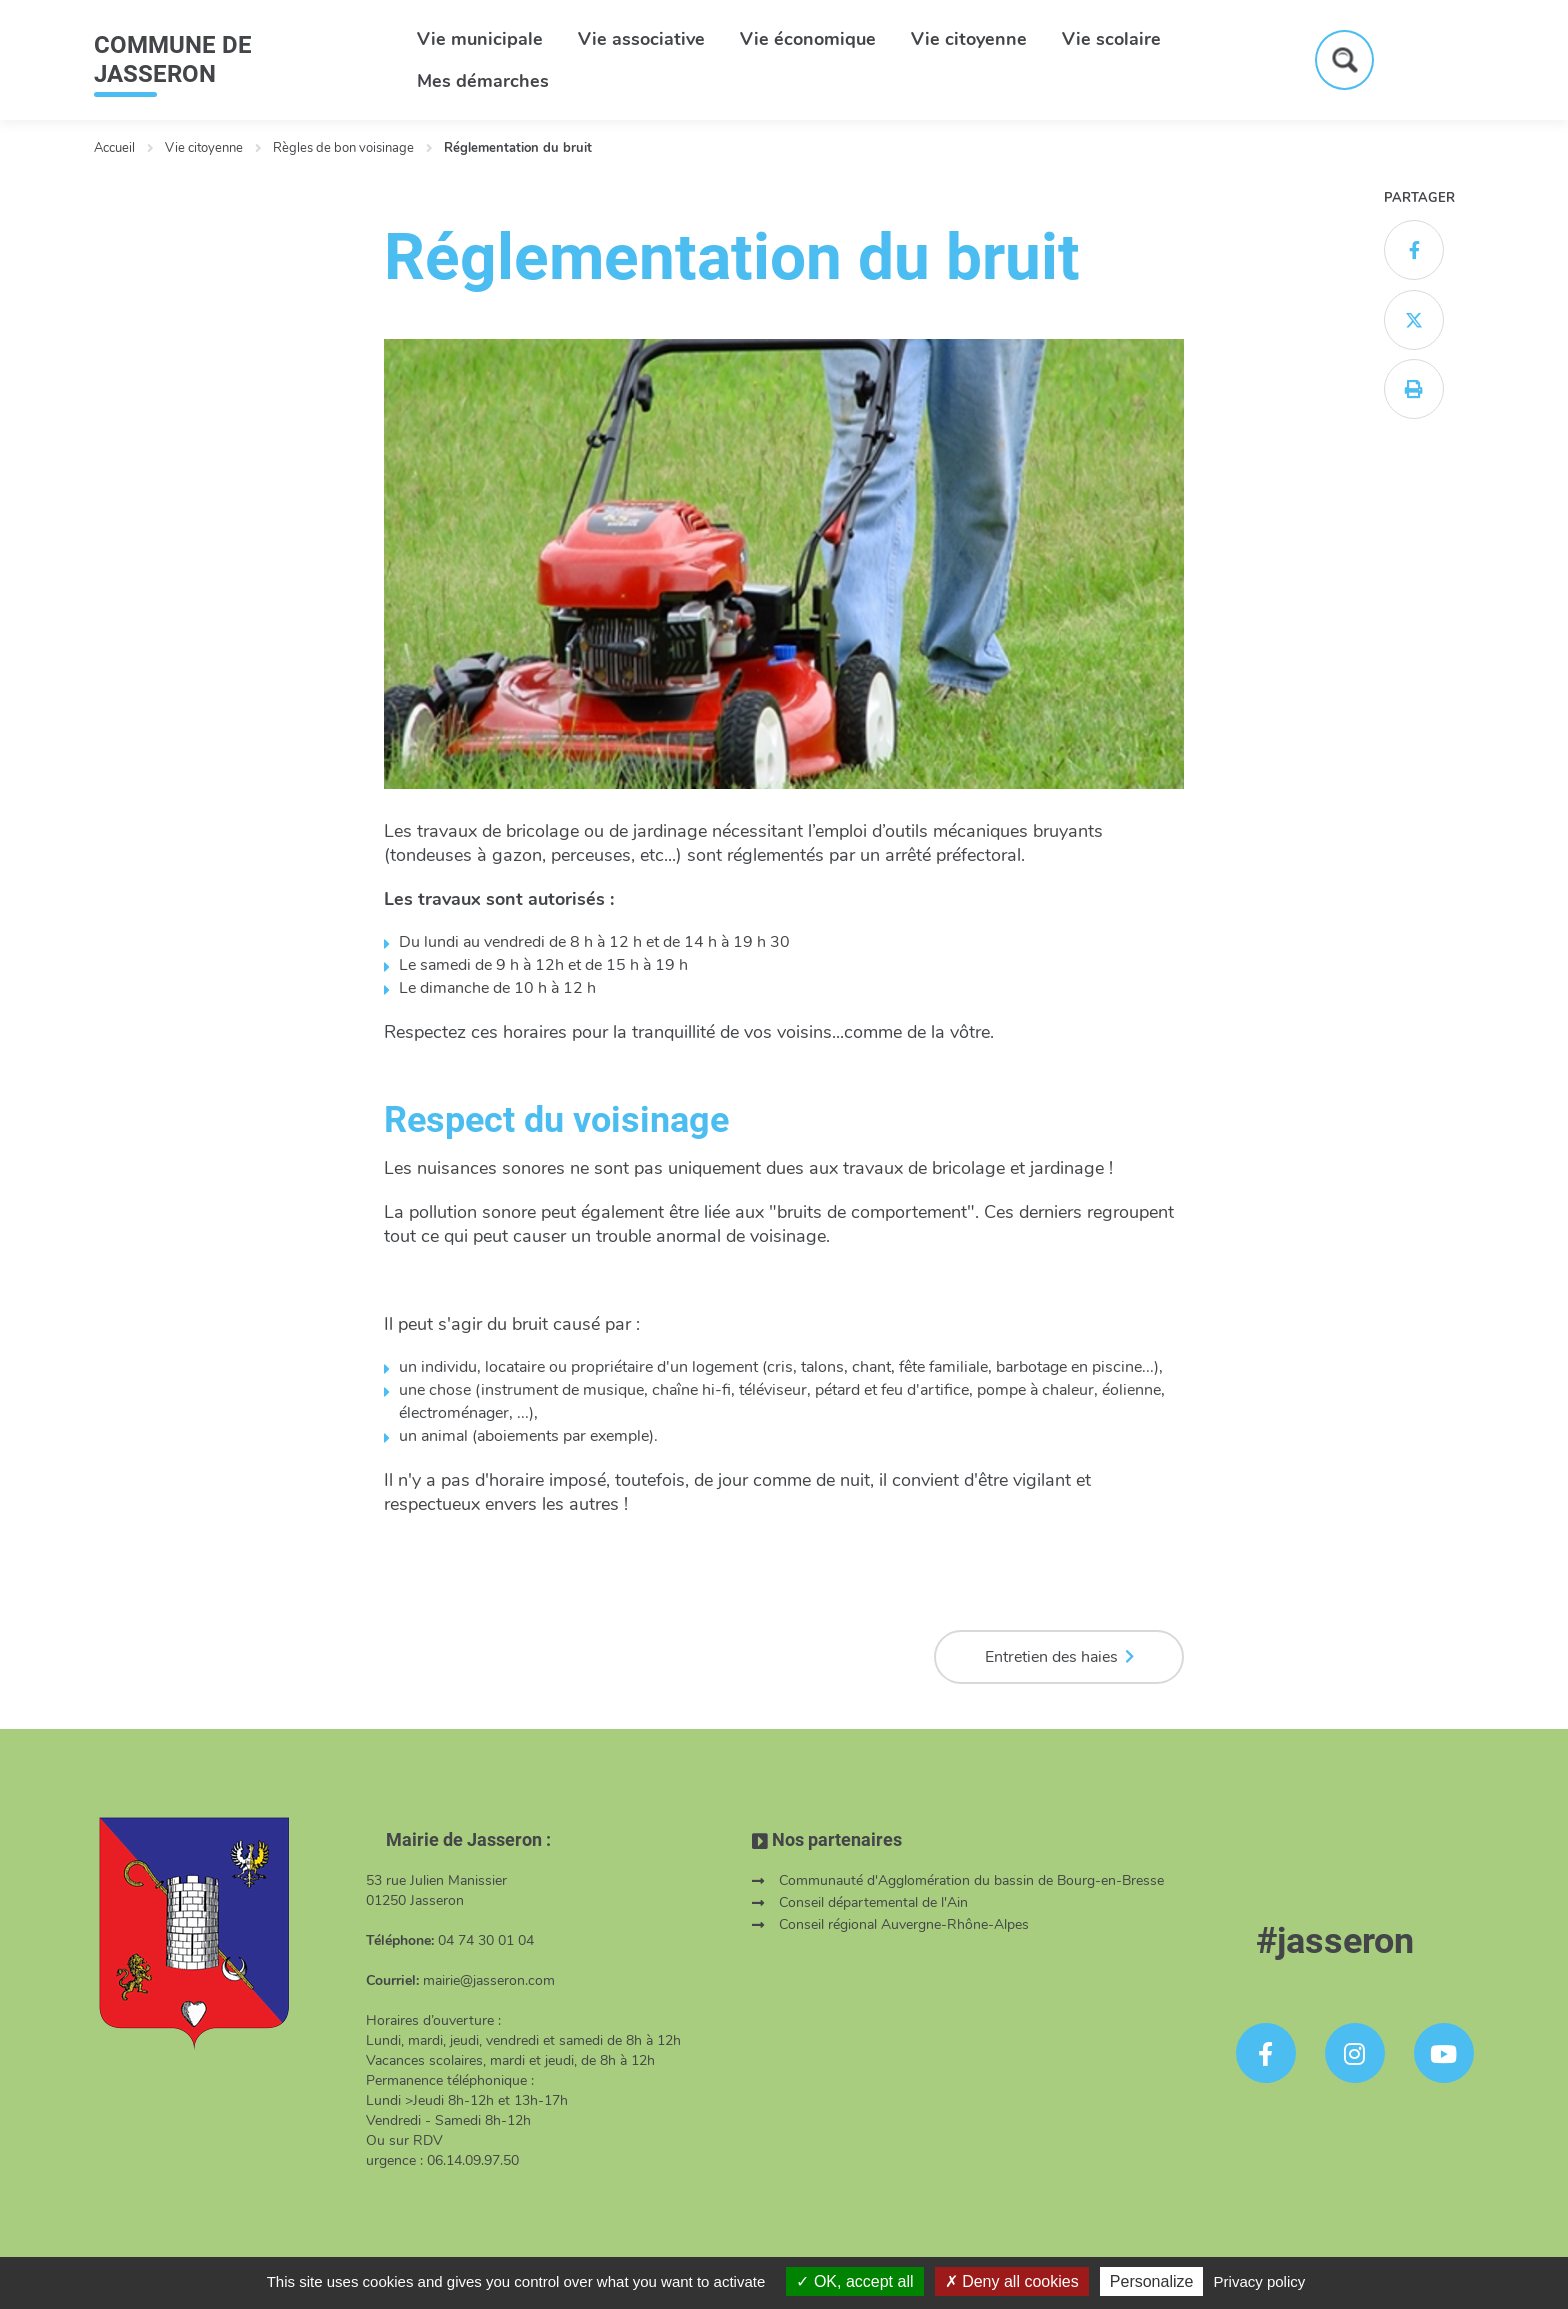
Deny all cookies (1012, 2281)
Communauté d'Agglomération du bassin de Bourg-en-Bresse (971, 1880)
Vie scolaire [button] (1111, 39)
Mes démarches (483, 81)
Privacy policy (1260, 2281)
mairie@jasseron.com (489, 1980)
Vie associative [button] (641, 39)
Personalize (1152, 2281)
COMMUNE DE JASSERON (173, 59)
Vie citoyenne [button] (969, 39)
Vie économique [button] (808, 39)
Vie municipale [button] (480, 39)
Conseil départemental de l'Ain (873, 1902)
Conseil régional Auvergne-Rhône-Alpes (904, 1924)
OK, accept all (854, 2281)
